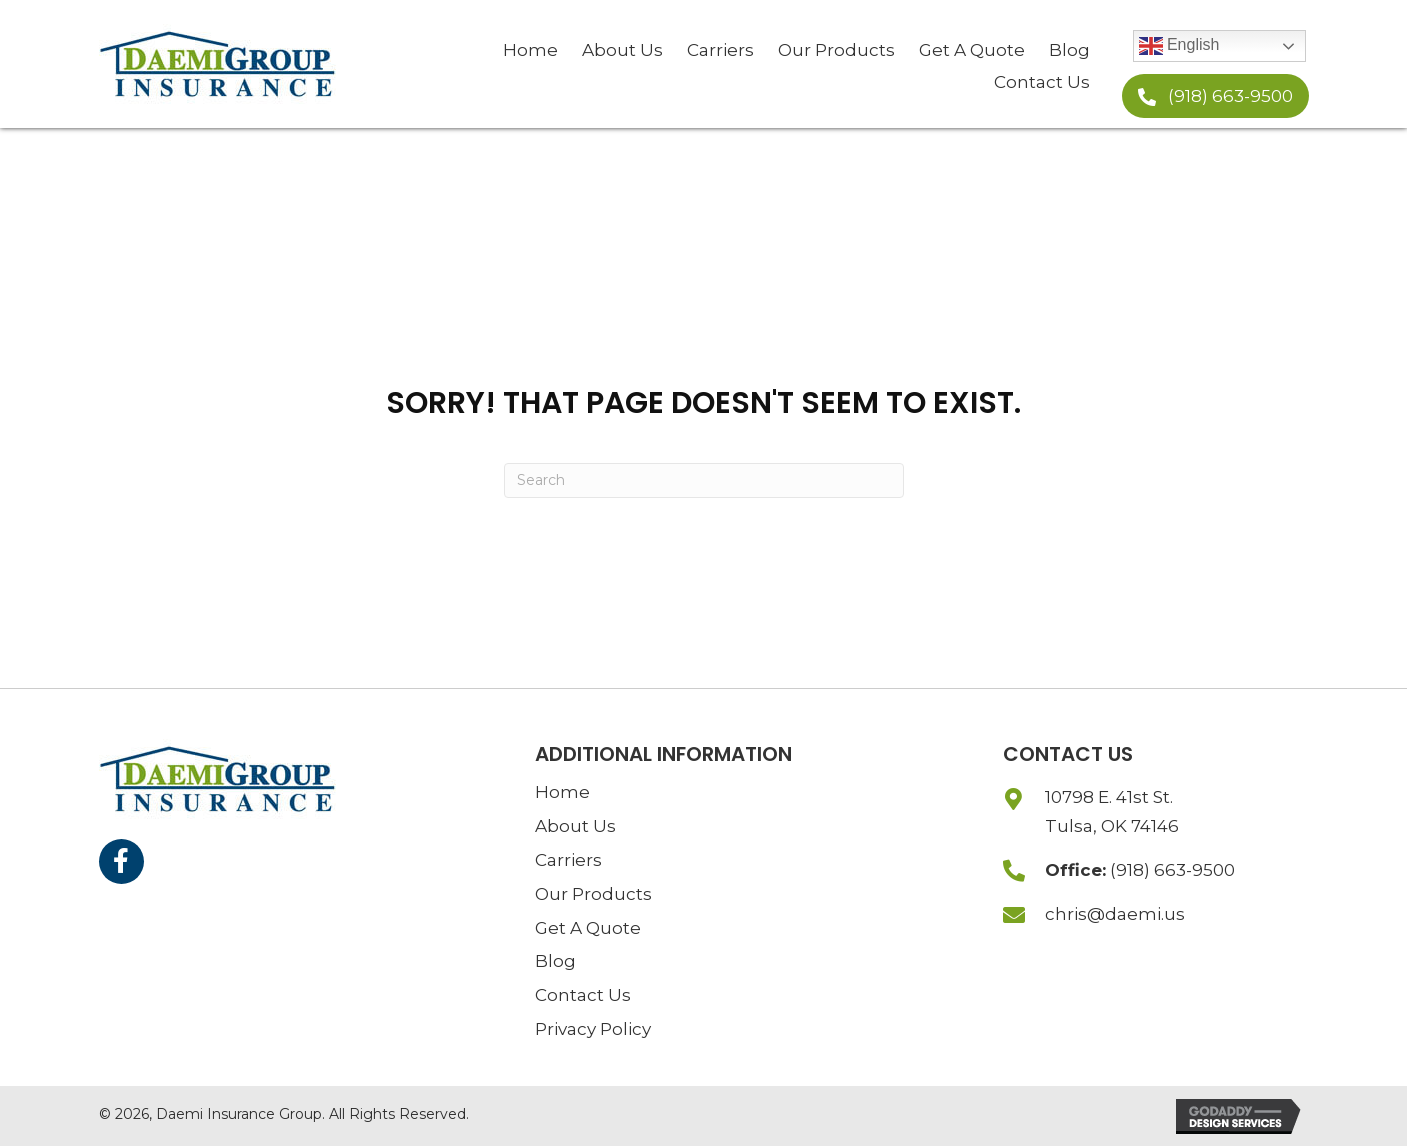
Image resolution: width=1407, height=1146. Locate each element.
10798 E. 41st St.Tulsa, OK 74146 (1112, 811)
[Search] (704, 480)
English (1179, 46)
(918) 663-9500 (1172, 870)
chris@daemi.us (1115, 914)
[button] (1215, 96)
